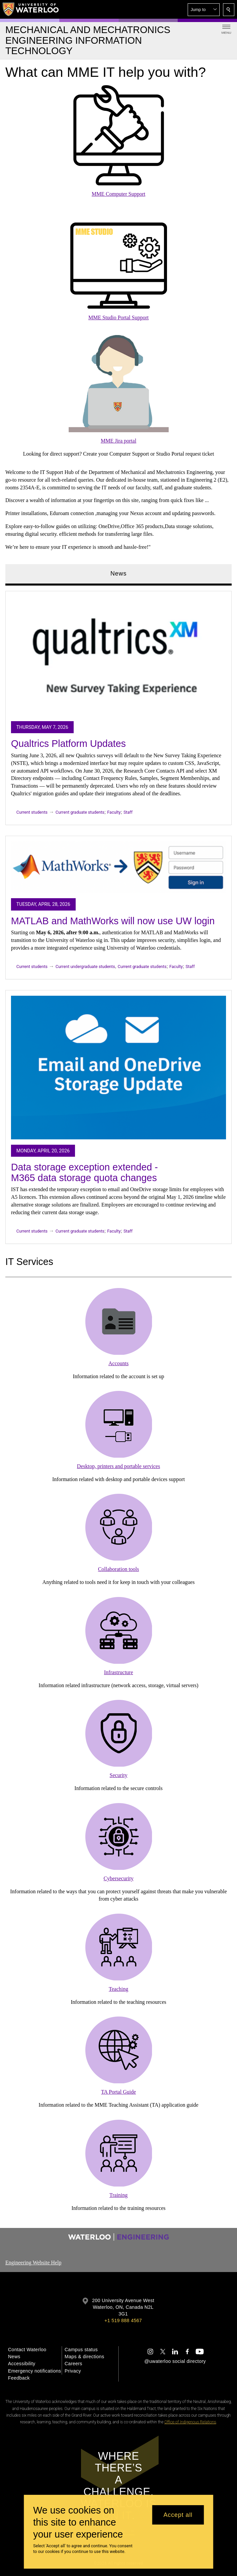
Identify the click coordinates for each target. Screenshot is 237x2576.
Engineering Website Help (33, 2262)
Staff (127, 812)
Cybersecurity (119, 1878)
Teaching (118, 1989)
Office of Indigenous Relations (190, 2422)
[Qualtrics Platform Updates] (118, 656)
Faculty (114, 812)
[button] (203, 10)
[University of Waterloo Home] (31, 9)
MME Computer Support (118, 194)
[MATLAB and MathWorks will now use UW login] (118, 867)
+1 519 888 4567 (123, 2320)
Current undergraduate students (85, 966)
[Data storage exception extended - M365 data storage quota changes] (118, 1067)
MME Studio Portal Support (118, 317)
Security (118, 1775)
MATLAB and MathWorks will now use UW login (113, 921)
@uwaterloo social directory (175, 2361)
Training (118, 2195)
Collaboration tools (118, 1569)
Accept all (177, 2515)
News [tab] (118, 573)
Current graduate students (80, 812)
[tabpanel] (118, 915)
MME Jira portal (118, 441)
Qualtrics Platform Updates (68, 744)
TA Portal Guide (118, 2092)
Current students (32, 812)
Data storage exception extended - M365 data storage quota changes (84, 1172)
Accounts (118, 1363)
